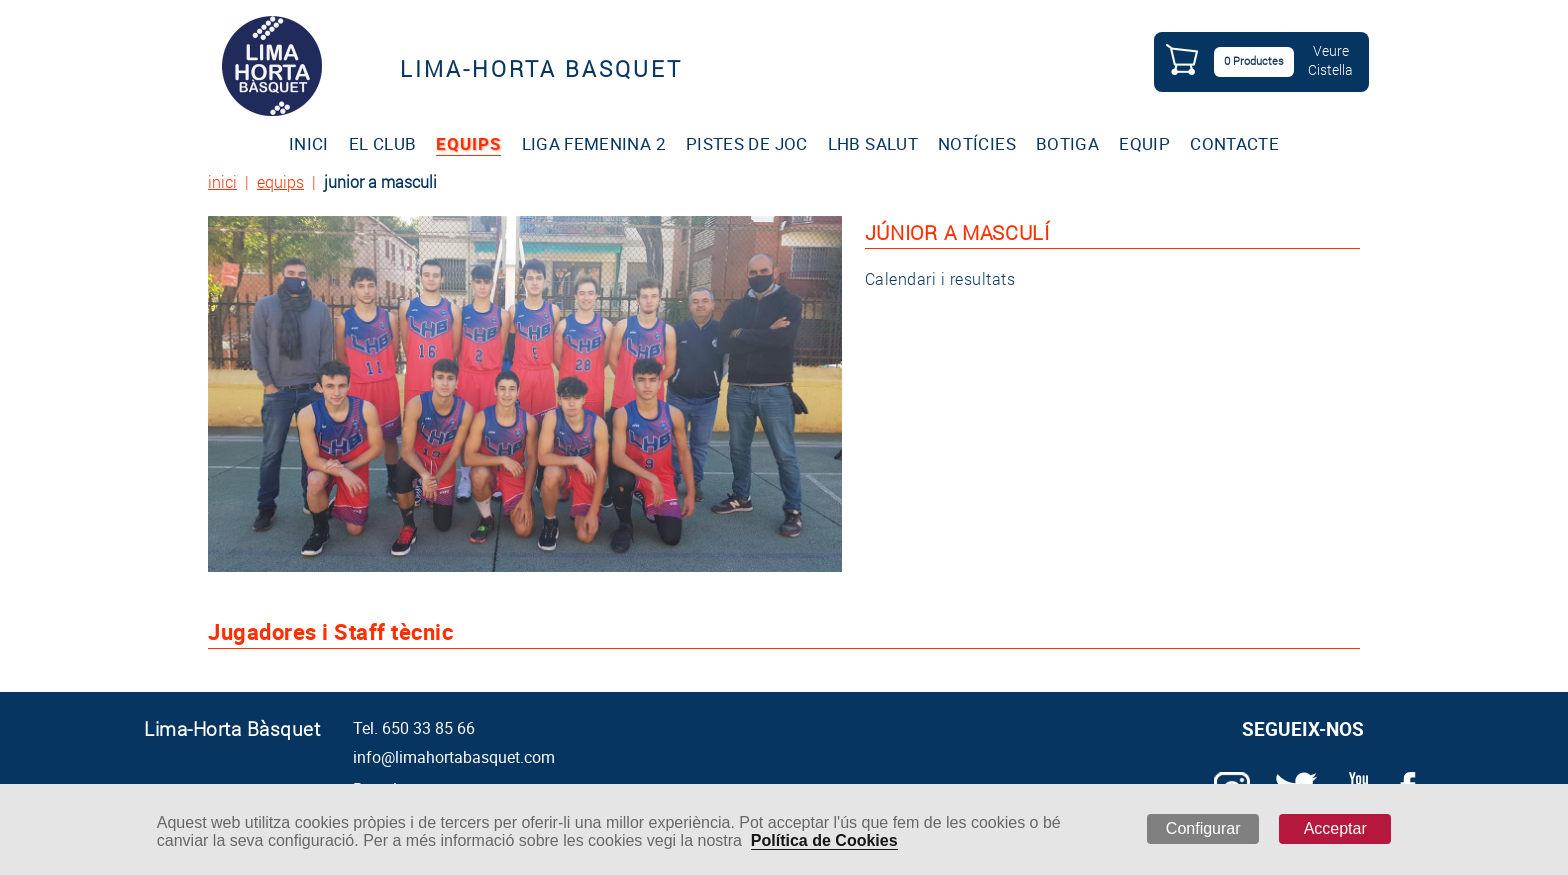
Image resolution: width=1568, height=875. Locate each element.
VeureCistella (1330, 60)
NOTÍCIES (977, 143)
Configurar (1203, 828)
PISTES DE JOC (747, 143)
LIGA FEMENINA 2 (594, 143)
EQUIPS (468, 143)
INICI (309, 143)
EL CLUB (382, 143)
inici (222, 181)
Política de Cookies (824, 840)
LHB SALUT (873, 143)
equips (280, 181)
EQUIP (1144, 143)
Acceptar (1335, 828)
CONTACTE (1234, 143)
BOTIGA (1067, 143)
